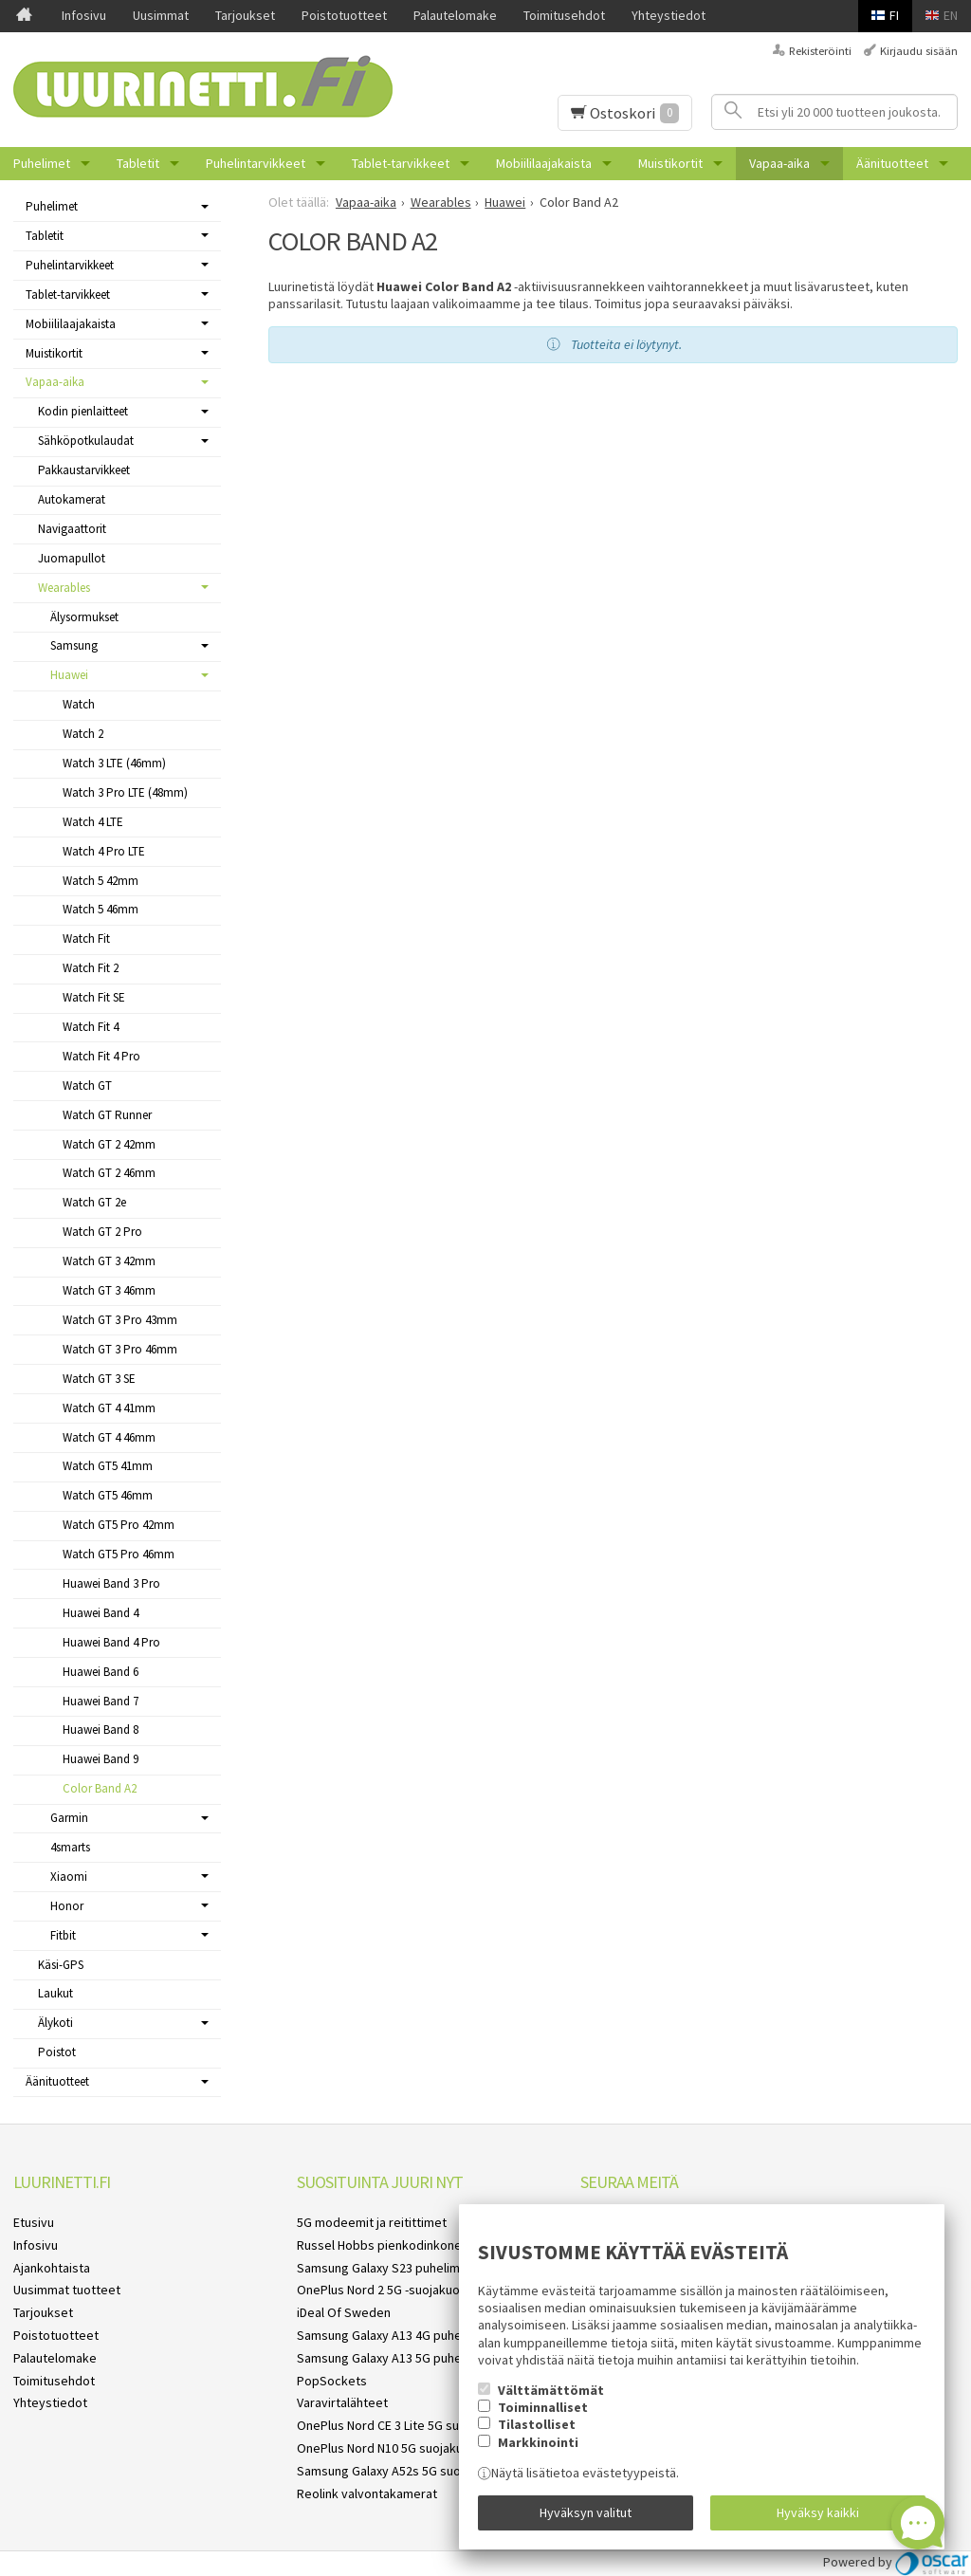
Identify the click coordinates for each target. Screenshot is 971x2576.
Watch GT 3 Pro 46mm (120, 1349)
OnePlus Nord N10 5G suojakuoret (392, 2447)
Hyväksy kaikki (818, 2512)
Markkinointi (538, 2441)
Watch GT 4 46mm (109, 1437)
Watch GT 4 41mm (109, 1408)
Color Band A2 (100, 1788)
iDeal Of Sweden (344, 2312)
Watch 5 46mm (100, 909)
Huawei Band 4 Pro (111, 1642)
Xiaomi (68, 1876)
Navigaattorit (72, 529)
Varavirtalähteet (342, 2402)
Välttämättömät (551, 2389)
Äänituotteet (892, 163)
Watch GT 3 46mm (109, 1290)
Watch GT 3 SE (99, 1379)
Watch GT (87, 1085)
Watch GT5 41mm (108, 1466)
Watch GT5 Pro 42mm (118, 1525)
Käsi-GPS (60, 1965)
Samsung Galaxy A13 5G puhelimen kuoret (415, 2357)
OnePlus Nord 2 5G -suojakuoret (387, 2289)
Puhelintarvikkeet (255, 163)
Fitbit (63, 1935)
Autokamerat (71, 499)
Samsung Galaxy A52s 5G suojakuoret (402, 2470)
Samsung (74, 645)
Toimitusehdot (564, 15)
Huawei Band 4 (100, 1613)
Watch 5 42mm (100, 881)
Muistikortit (670, 163)
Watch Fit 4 (91, 1027)
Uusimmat (161, 15)
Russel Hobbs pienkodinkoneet (385, 2245)
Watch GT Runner (107, 1115)
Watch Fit (86, 938)
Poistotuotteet (344, 15)
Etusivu (33, 2222)
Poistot (57, 2052)
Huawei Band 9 (100, 1759)
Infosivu (84, 15)
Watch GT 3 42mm (109, 1261)
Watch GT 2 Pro (102, 1232)
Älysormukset (84, 617)
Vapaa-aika (779, 163)
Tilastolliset (537, 2424)
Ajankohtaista (51, 2267)
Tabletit (138, 163)
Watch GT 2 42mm (109, 1144)
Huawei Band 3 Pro (111, 1583)
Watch (79, 704)
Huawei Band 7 (100, 1701)
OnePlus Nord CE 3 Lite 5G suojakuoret (405, 2425)
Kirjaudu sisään (919, 51)
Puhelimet (41, 163)
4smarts (70, 1847)
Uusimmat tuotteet (66, 2289)
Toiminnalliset (543, 2406)
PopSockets (332, 2380)
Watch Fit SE (94, 997)
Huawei (69, 675)
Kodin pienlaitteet (83, 411)
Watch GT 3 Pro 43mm (120, 1320)
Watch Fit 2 (91, 968)
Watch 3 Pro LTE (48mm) (125, 792)
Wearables (64, 588)
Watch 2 (83, 734)
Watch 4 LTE (93, 822)
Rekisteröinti (820, 51)
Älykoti (55, 2023)
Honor (66, 1906)
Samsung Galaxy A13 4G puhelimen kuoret (415, 2335)
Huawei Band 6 (100, 1672)
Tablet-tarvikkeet (400, 163)
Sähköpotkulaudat (86, 440)
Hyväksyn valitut (586, 2512)
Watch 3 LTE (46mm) (114, 763)
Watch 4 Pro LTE (104, 851)
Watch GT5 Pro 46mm (118, 1554)
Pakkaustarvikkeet (84, 470)
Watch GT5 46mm (108, 1495)
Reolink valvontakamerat (367, 2493)
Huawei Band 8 (100, 1729)
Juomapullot (71, 558)
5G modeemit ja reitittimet (372, 2222)
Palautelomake (455, 15)
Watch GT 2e (94, 1202)
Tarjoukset (245, 15)
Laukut (55, 1993)
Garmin (69, 1818)
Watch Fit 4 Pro (101, 1056)
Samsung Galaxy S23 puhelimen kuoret (406, 2267)
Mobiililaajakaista (544, 163)
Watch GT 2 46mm (109, 1173)
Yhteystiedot (668, 15)
